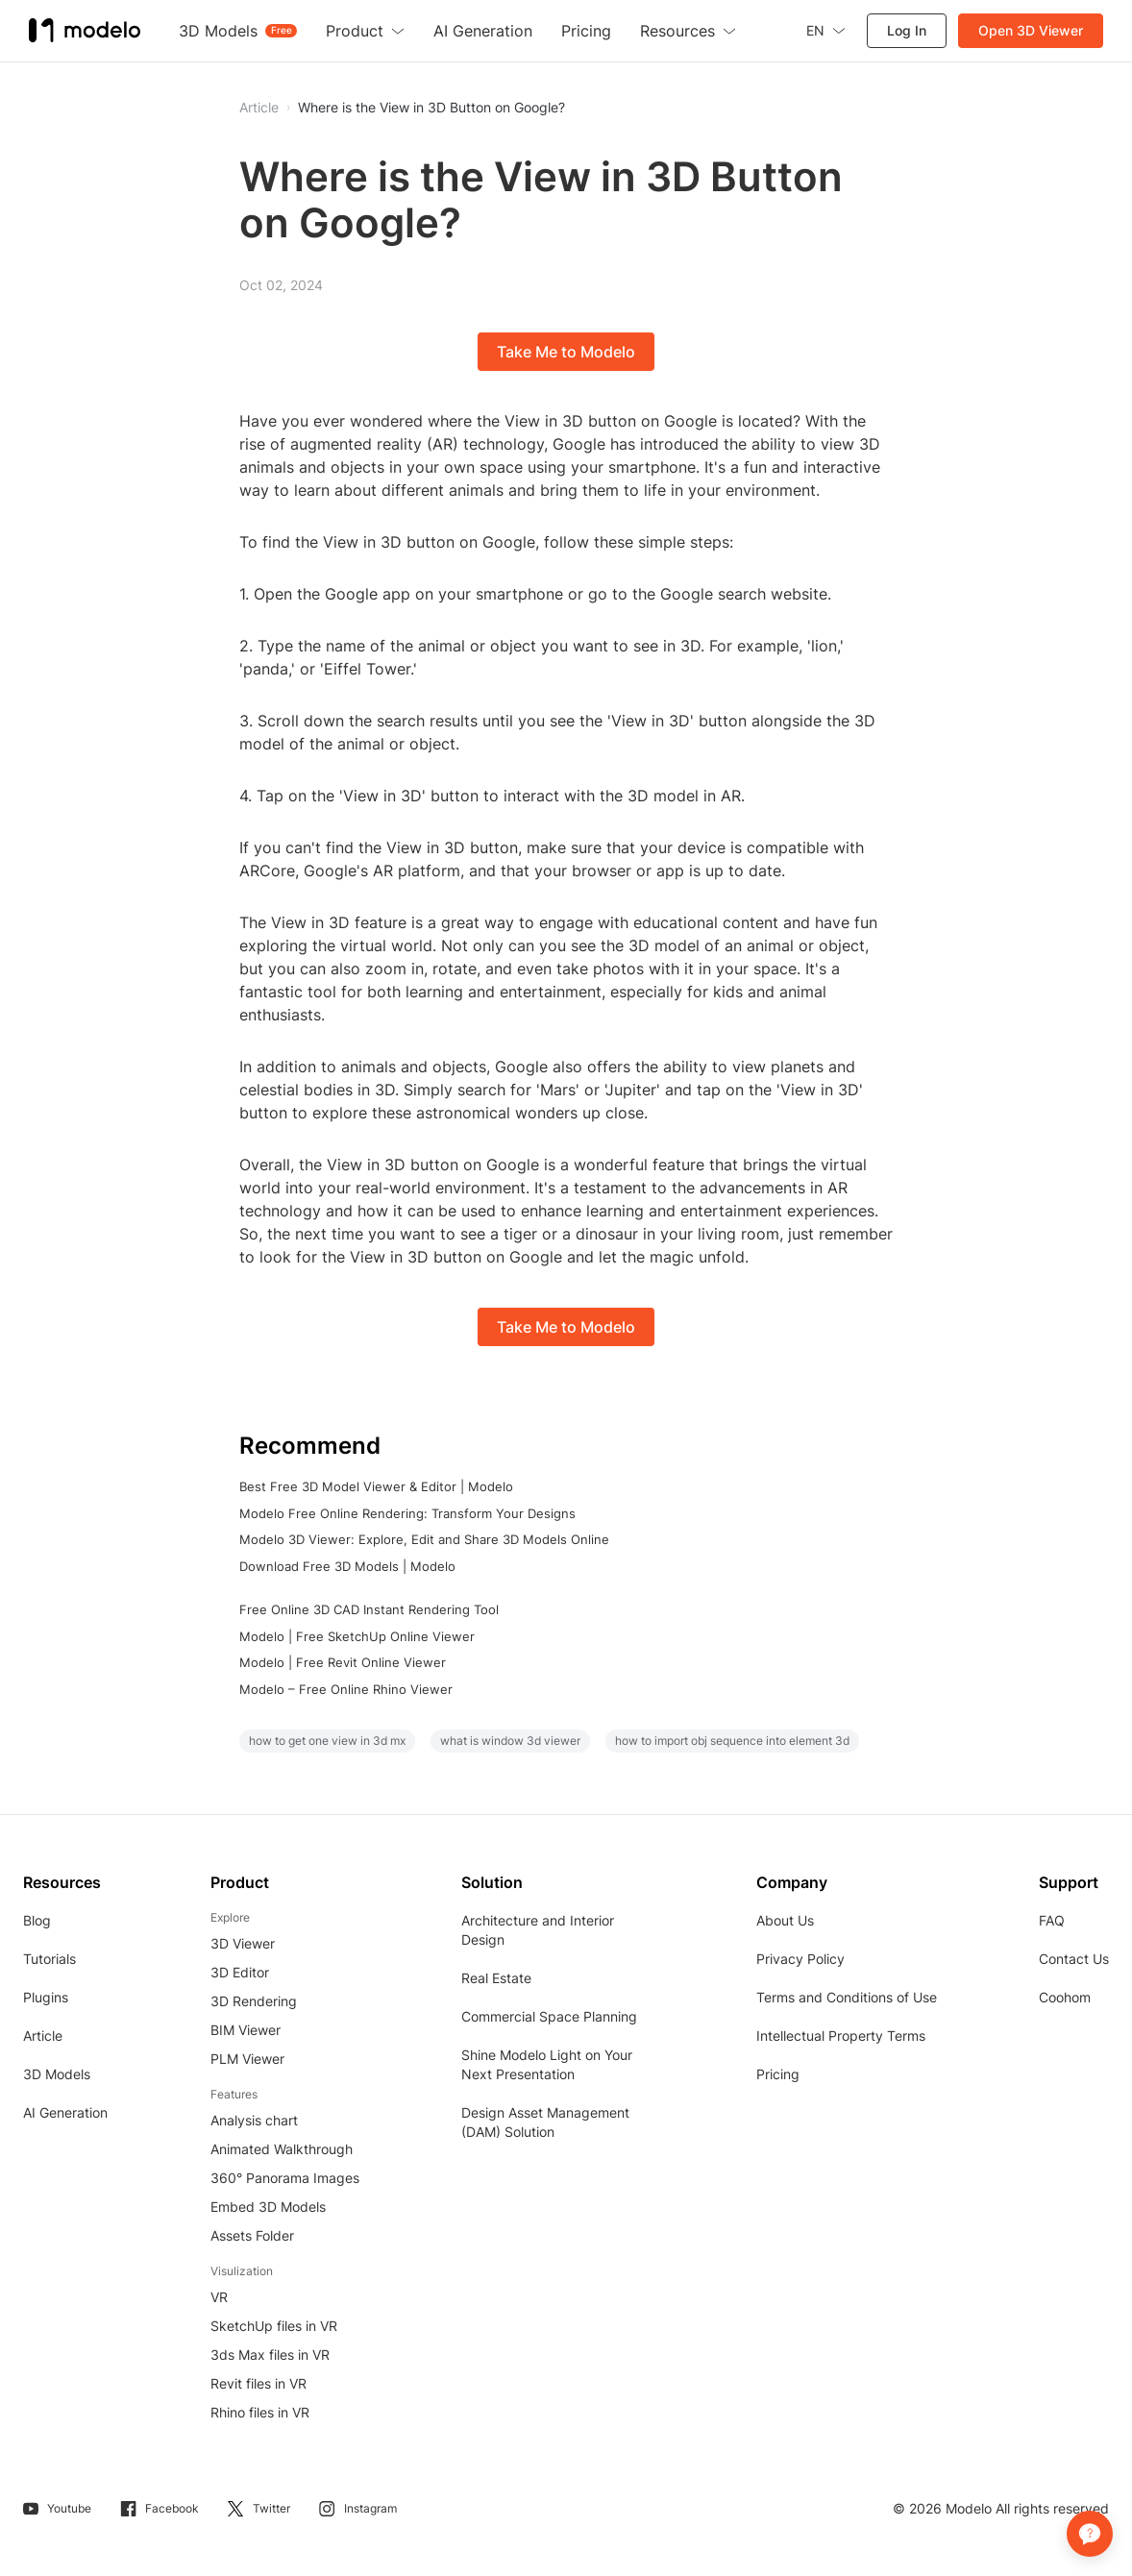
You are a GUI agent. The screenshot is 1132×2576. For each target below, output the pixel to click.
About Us (785, 1920)
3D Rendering (253, 2001)
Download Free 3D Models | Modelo (347, 1566)
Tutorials (49, 1958)
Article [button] (259, 107)
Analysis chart (254, 2120)
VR (219, 2297)
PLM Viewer (247, 2058)
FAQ (1052, 1920)
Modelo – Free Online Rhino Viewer (346, 1689)
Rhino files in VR (259, 2412)
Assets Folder (252, 2235)
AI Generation (65, 2112)
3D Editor (239, 1972)
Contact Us (1074, 1958)
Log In (906, 30)
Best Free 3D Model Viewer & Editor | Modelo (376, 1486)
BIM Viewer (245, 2030)
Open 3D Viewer (1030, 30)
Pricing (778, 2074)
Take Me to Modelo (566, 351)
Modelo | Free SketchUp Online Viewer (357, 1636)
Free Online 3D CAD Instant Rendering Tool (369, 1609)
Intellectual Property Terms (840, 2035)
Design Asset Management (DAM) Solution (545, 2122)
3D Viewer (242, 1943)
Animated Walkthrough (281, 2149)
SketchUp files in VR (273, 2326)
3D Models (56, 2074)
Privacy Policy (800, 1958)
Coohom (1065, 1997)
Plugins (45, 1997)
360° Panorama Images (284, 2178)
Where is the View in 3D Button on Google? (431, 107)
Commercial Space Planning (549, 2016)
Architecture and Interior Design (537, 1930)
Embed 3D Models (268, 2206)
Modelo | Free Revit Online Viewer (342, 1662)
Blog (37, 1920)
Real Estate (496, 1978)
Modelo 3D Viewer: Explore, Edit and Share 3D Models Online (424, 1539)
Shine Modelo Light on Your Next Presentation (546, 2064)
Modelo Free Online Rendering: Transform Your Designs (407, 1513)
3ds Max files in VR (270, 2354)
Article (42, 2035)
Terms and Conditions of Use (846, 1997)
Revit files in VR (258, 2383)
